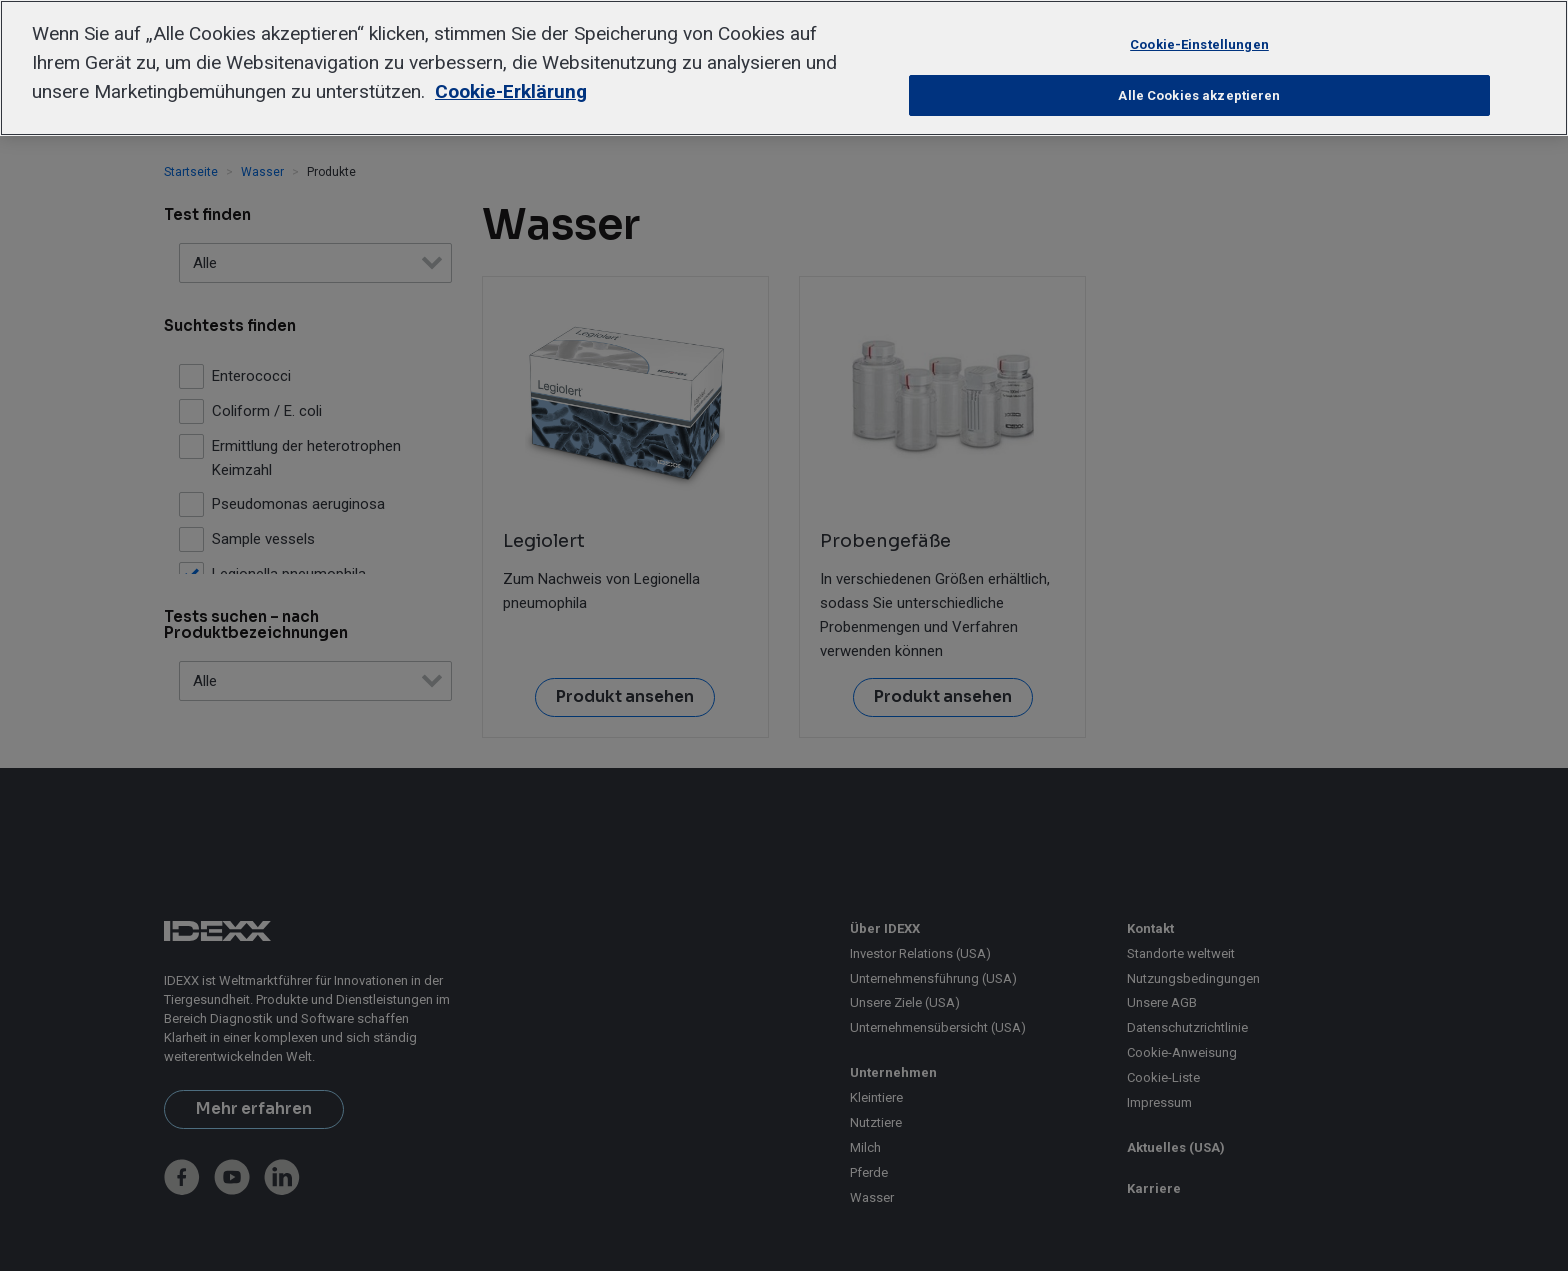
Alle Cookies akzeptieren (1199, 95)
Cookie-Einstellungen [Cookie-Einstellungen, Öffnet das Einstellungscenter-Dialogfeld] (1199, 44)
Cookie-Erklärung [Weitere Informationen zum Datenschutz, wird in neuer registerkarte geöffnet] (511, 91)
